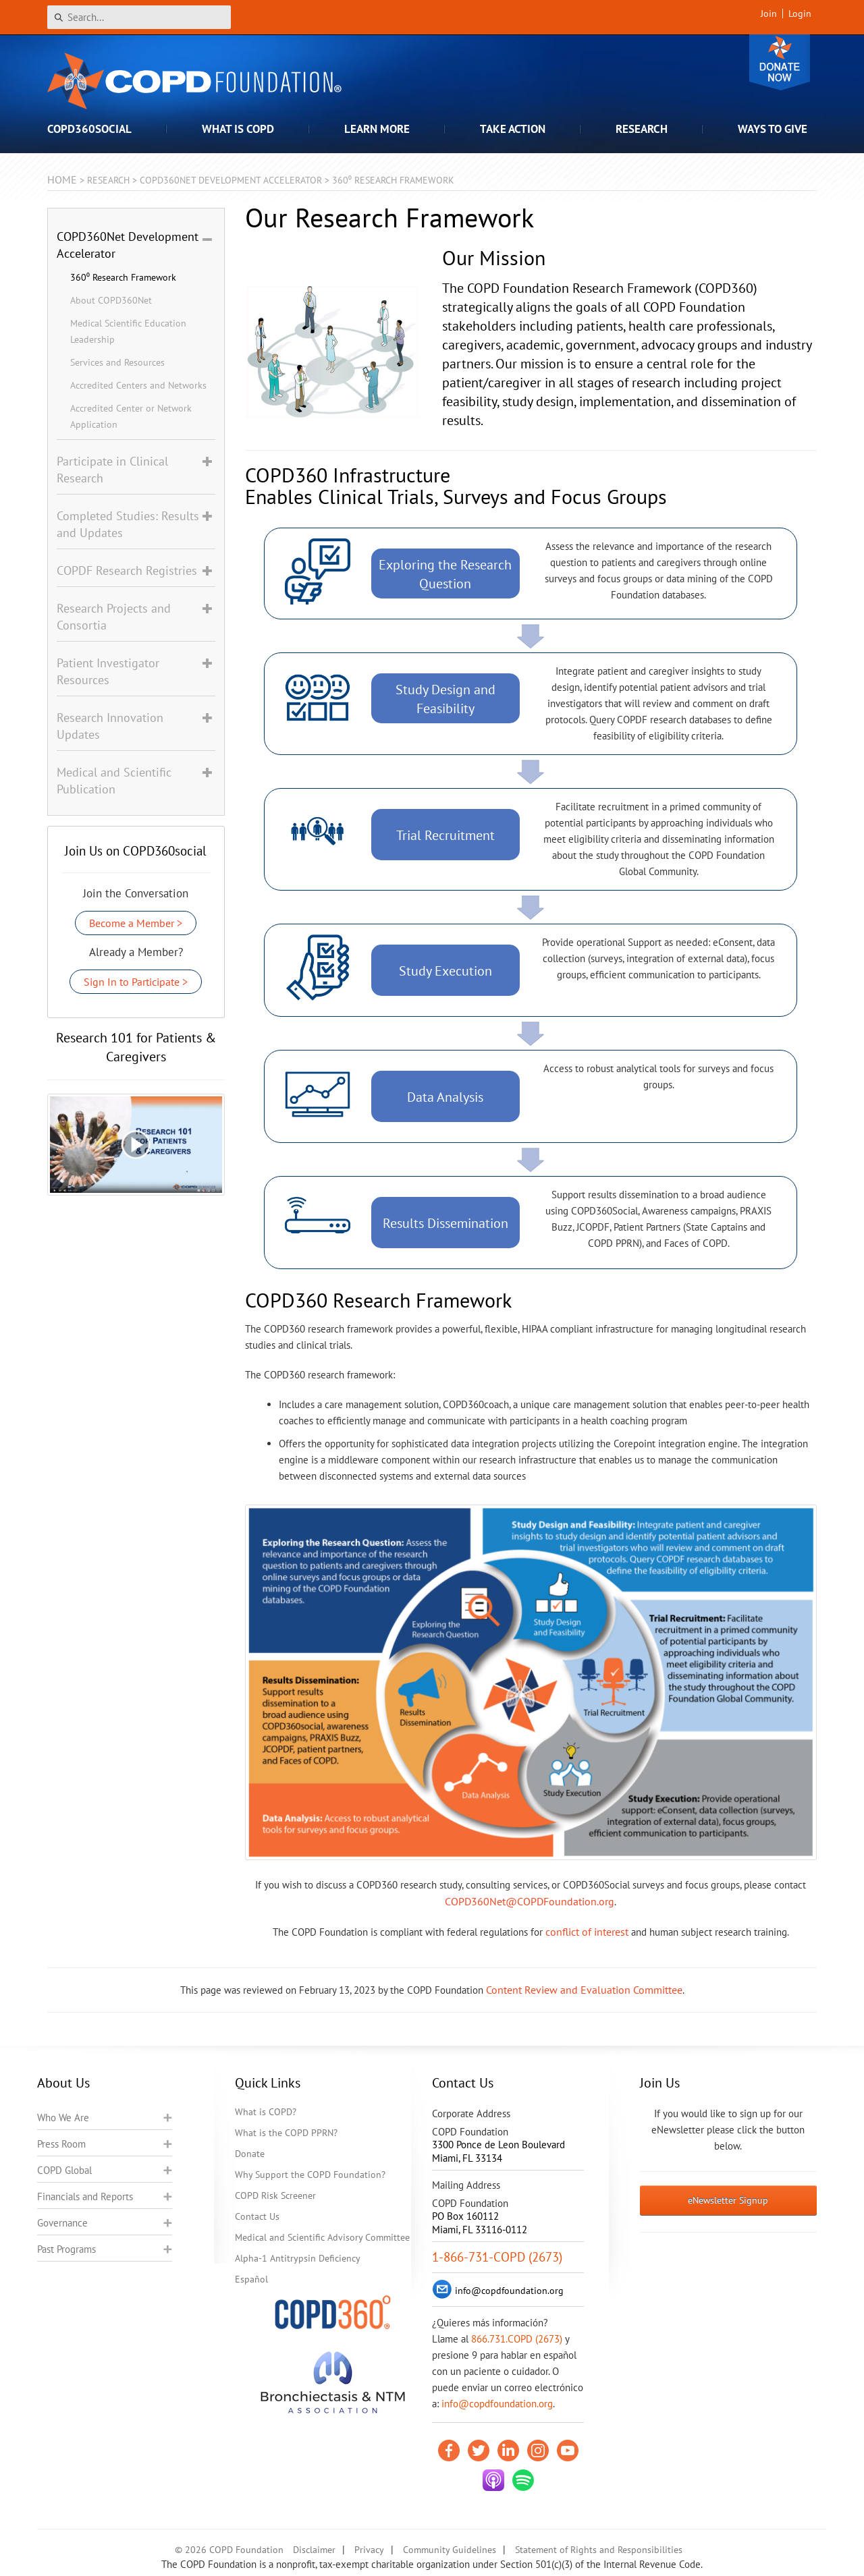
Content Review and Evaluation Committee (584, 1989)
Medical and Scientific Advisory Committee (322, 2237)
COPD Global (64, 2170)
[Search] (139, 17)
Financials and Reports (85, 2196)
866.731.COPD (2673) (516, 2338)
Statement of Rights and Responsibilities (598, 2550)
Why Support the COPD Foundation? (310, 2174)
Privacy (369, 2550)
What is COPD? (265, 2112)
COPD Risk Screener (275, 2195)
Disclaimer (314, 2550)
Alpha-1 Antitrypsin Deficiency (297, 2258)
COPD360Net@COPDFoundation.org (529, 1901)
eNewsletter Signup (728, 2200)
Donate (779, 62)
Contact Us (257, 2216)
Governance (62, 2222)
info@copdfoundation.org (497, 2403)
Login (799, 13)
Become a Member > (135, 923)
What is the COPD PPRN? (286, 2133)
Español (251, 2279)
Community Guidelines (449, 2550)
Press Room (61, 2143)
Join (769, 13)
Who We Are (63, 2117)
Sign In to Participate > (136, 981)
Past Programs (66, 2249)
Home (62, 179)
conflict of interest (586, 1931)
